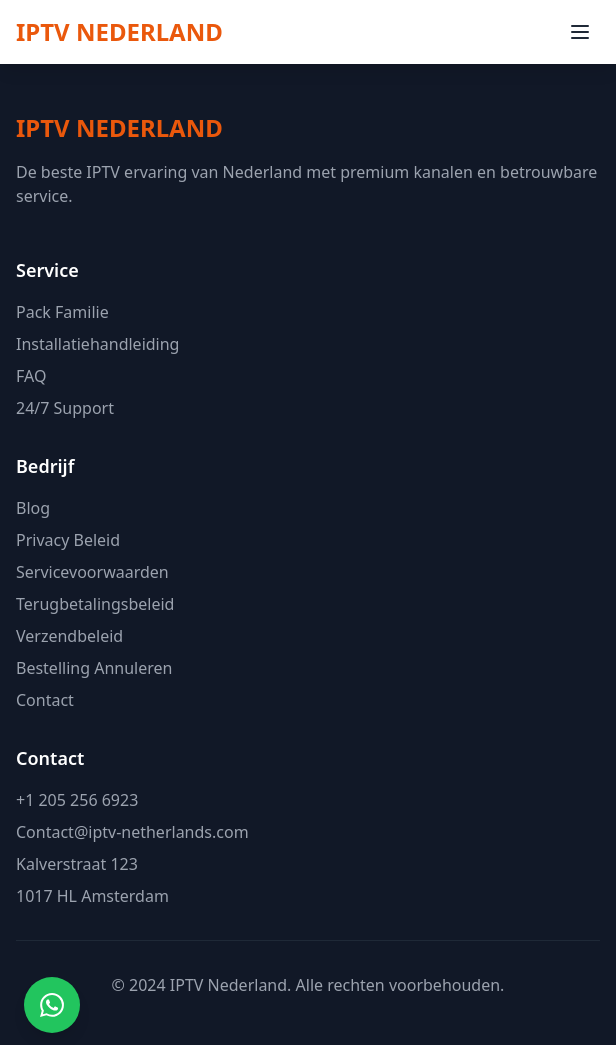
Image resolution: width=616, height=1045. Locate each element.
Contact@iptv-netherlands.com (132, 832)
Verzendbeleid (69, 636)
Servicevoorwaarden (92, 572)
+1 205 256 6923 (77, 800)
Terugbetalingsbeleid (95, 604)
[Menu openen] (580, 32)
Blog (33, 508)
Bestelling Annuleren (94, 668)
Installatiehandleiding (97, 344)
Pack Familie (62, 312)
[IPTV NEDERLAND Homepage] (119, 32)
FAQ (31, 376)
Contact (45, 700)
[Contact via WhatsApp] (52, 1005)
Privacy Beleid (68, 540)
